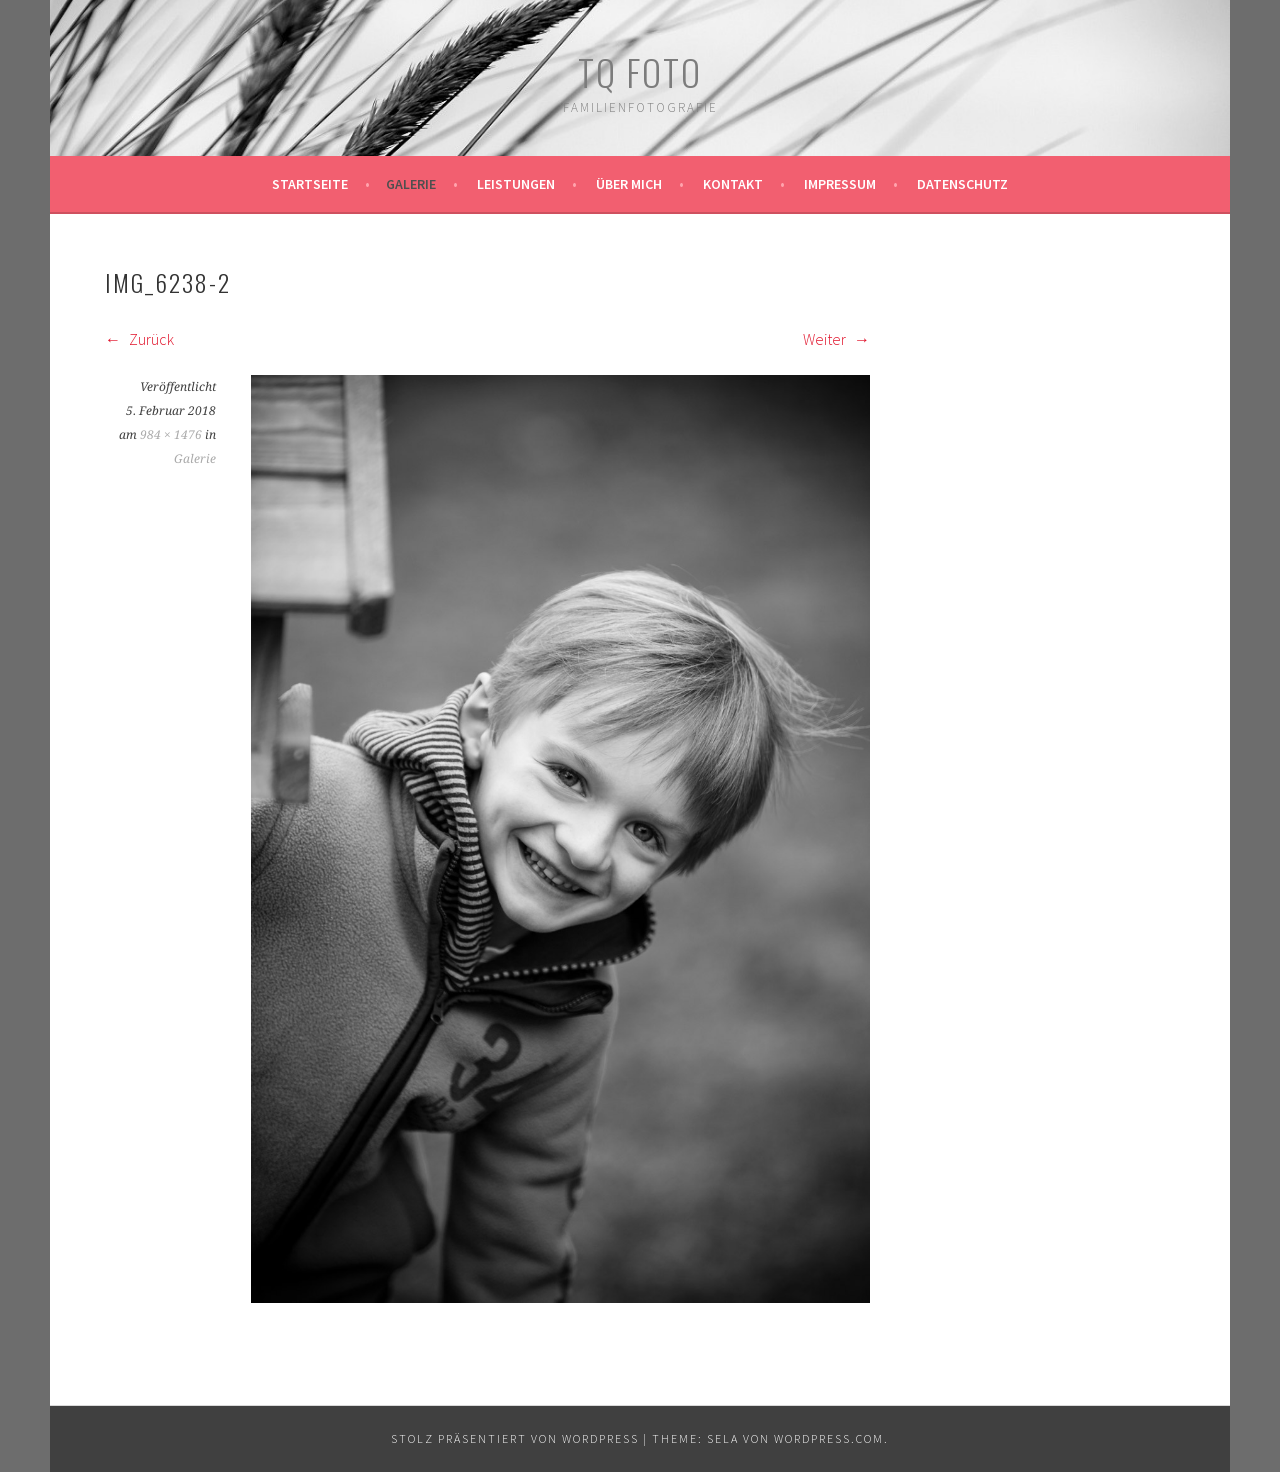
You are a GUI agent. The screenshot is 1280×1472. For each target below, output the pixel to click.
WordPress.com (829, 1438)
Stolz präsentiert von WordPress (515, 1438)
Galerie (411, 184)
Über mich (629, 184)
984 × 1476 (171, 435)
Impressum (840, 184)
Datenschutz (962, 184)
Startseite (310, 184)
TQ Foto (640, 71)
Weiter (836, 339)
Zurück (139, 339)
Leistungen (516, 184)
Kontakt (733, 184)
